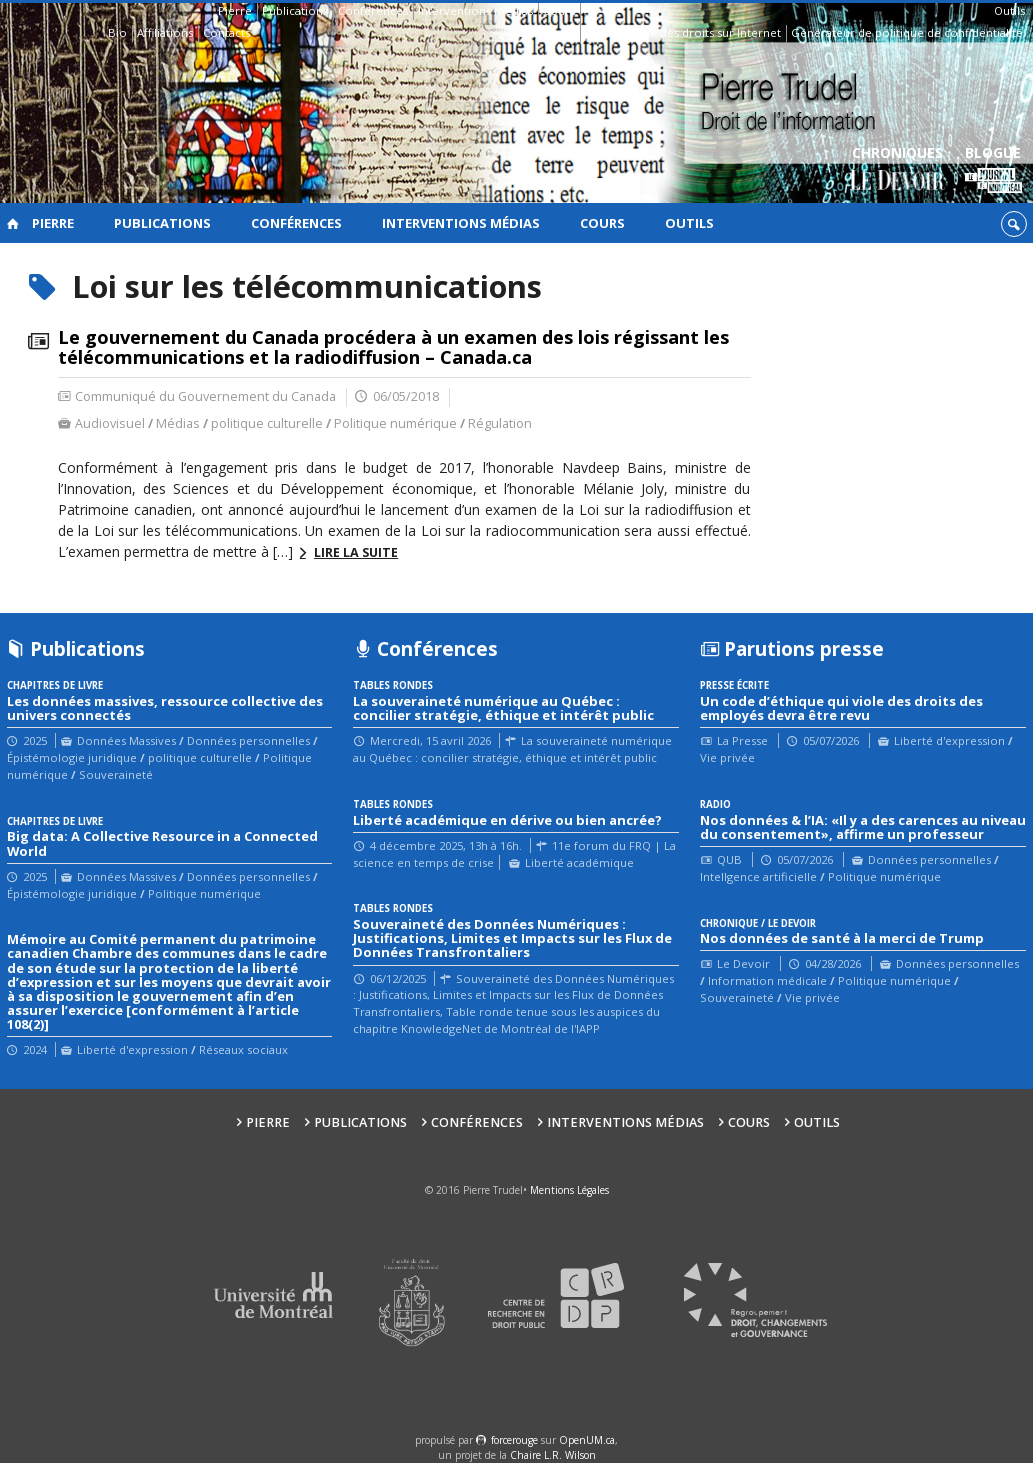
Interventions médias (475, 10)
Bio (117, 32)
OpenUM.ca (587, 1440)
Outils (1009, 10)
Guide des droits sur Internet (702, 32)
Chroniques (897, 170)
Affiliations (165, 32)
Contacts (226, 32)
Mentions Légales (569, 1190)
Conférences (373, 10)
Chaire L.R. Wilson (553, 1455)
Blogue (993, 170)
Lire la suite (356, 552)
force (514, 1440)
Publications (295, 10)
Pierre (235, 10)
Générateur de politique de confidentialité (907, 32)
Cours (559, 10)
